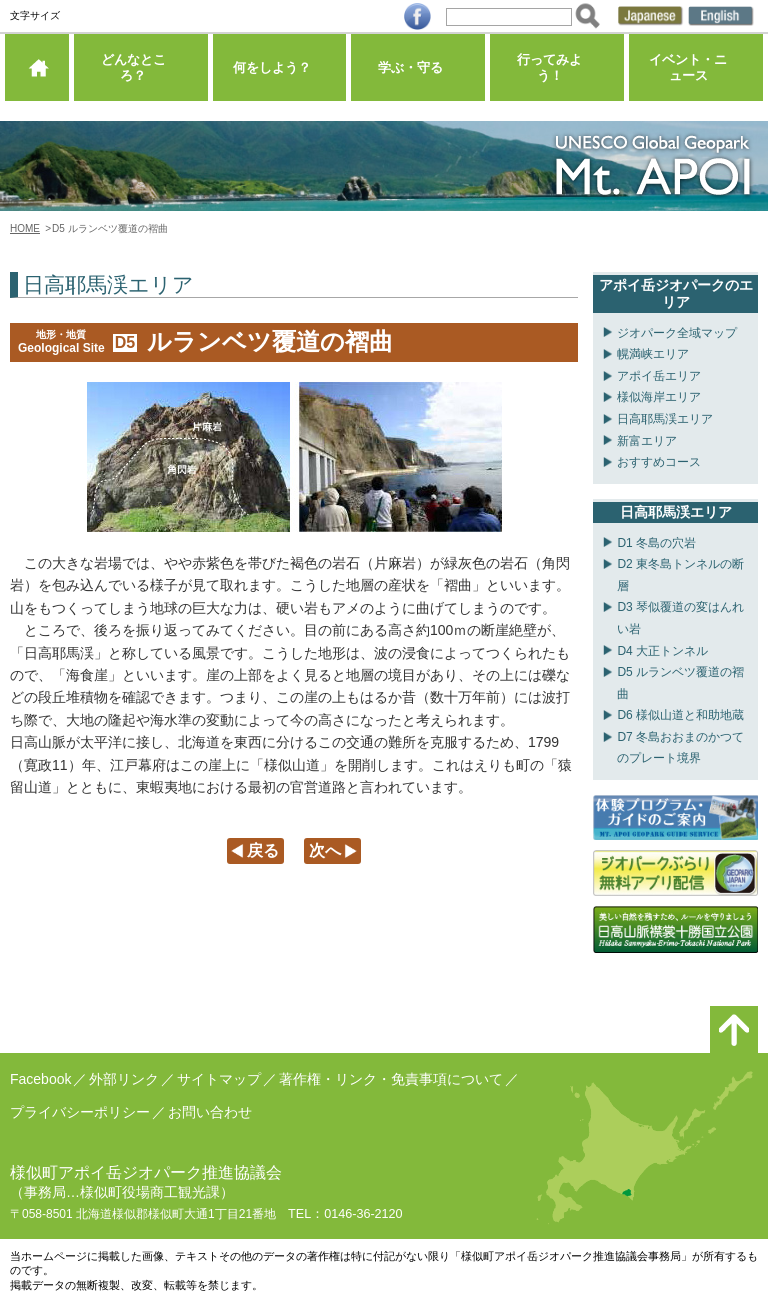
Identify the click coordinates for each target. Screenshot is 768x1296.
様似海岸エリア (659, 397)
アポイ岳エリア (659, 376)
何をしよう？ (279, 74)
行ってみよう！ (557, 74)
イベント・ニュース (696, 74)
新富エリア (647, 441)
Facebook (40, 1079)
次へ (325, 850)
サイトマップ (219, 1079)
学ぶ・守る (418, 74)
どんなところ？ (140, 74)
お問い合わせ (210, 1112)
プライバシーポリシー (80, 1112)
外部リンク (124, 1079)
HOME (25, 228)
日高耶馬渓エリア (665, 419)
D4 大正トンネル (662, 651)
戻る (263, 850)
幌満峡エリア (653, 354)
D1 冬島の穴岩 (656, 543)
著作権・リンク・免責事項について (391, 1079)
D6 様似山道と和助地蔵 (680, 715)
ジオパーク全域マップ (677, 333)
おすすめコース (659, 462)
